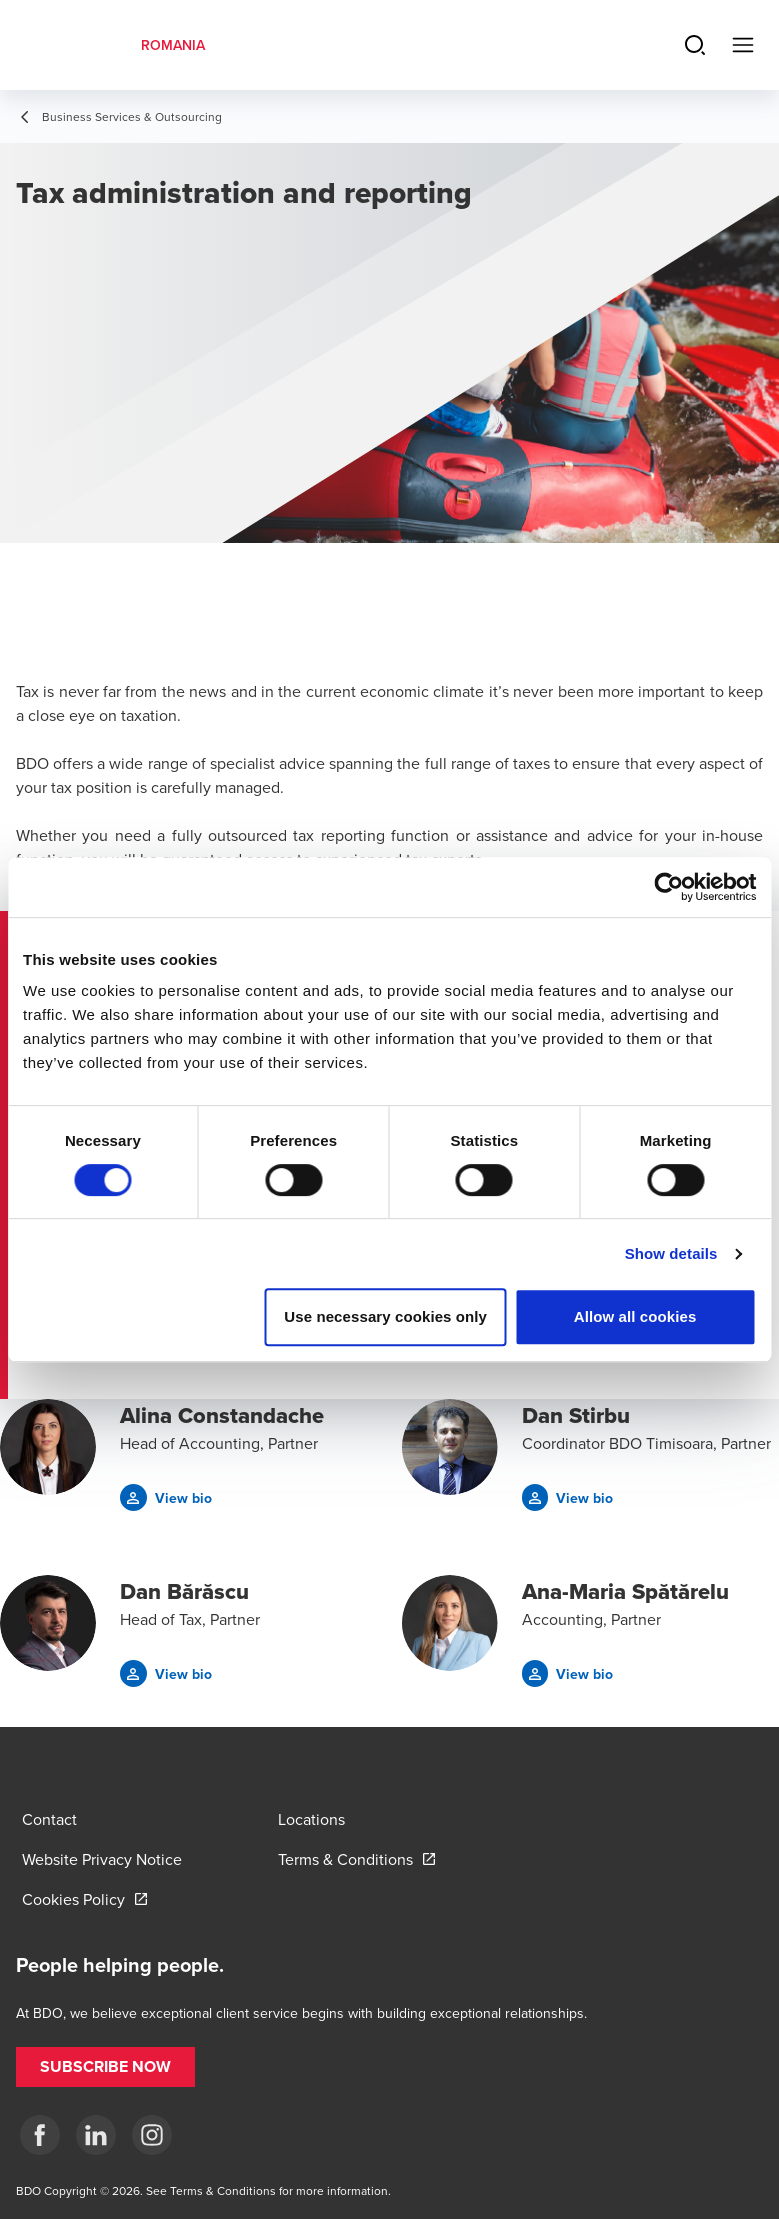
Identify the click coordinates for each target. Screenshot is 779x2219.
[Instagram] (152, 2135)
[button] (166, 1497)
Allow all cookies (635, 1316)
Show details (671, 1253)
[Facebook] (40, 2135)
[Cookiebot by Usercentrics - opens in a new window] (668, 887)
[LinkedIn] (96, 2135)
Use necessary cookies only (385, 1316)
